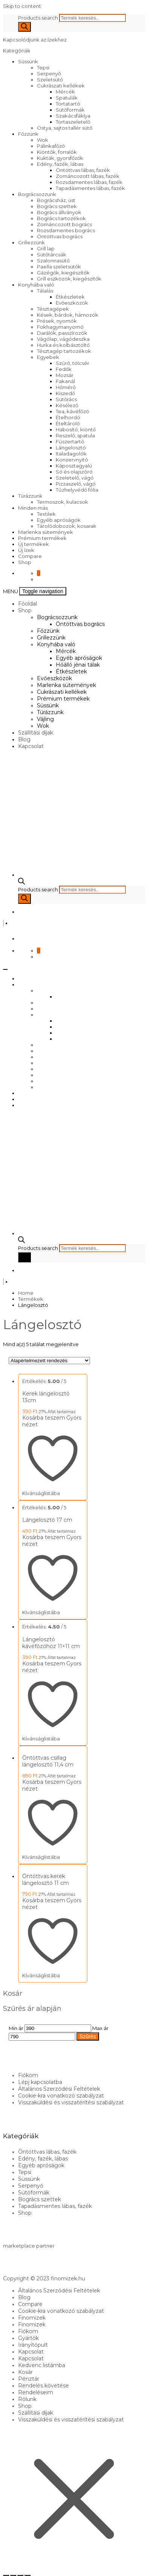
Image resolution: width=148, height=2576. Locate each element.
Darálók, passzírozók (62, 333)
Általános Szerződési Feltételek (59, 2088)
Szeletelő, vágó (75, 478)
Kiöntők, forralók (57, 152)
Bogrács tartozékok (61, 218)
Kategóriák (17, 51)
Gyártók (28, 2338)
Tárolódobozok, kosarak (66, 526)
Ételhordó (68, 417)
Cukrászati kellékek (61, 86)
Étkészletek (70, 297)
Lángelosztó (71, 448)
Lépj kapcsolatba (40, 2082)
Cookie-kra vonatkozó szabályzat (61, 2095)
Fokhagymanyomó (60, 327)
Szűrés (87, 2036)
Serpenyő (49, 74)
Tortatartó (68, 104)
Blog (24, 739)
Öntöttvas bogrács (59, 236)
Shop (24, 562)
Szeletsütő (50, 80)
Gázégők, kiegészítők (63, 273)
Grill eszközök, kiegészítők (69, 279)
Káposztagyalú (74, 466)
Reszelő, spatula (75, 435)
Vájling (45, 719)
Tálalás (45, 291)
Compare (30, 556)
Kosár (25, 2372)
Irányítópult (33, 2344)
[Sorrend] (49, 1360)
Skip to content (22, 6)
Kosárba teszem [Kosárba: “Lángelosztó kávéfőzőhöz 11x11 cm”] (43, 1663)
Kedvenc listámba (41, 2365)
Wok (42, 140)
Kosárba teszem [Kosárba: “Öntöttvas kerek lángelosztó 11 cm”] (43, 1900)
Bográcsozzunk (37, 194)
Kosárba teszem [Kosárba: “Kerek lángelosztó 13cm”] (43, 1417)
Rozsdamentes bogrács (66, 230)
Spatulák (67, 98)
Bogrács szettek (57, 206)
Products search (38, 18)
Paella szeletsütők (59, 267)
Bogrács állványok (59, 212)
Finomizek (32, 2317)
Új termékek (33, 544)
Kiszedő (65, 393)
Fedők (64, 369)
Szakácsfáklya (73, 116)
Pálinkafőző (51, 146)
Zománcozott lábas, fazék (87, 176)
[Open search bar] (21, 883)
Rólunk (27, 2399)
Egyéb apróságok (59, 520)
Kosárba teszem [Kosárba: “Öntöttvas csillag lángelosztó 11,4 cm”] (43, 1782)
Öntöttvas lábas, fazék (83, 170)
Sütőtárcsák (51, 254)
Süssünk (28, 61)
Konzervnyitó (72, 460)
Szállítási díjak (35, 732)
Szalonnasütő (53, 261)
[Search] (24, 27)
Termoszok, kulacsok (62, 502)
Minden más (33, 508)
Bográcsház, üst (56, 200)
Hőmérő (66, 387)
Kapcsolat (31, 746)
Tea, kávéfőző (72, 411)
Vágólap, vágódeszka (63, 339)
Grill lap (46, 248)
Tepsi (43, 67)
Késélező (67, 405)
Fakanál (65, 381)
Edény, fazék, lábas (60, 164)
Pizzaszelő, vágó (76, 484)
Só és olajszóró (74, 472)
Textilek (46, 514)
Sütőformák (70, 110)
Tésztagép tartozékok (64, 351)
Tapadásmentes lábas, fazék (90, 188)
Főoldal (27, 603)
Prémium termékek (42, 538)
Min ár (16, 2028)
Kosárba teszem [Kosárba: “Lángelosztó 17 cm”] (43, 1537)
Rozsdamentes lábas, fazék (89, 182)
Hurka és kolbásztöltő (63, 345)
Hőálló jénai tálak (78, 664)
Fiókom (28, 2075)
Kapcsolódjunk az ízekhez (35, 40)
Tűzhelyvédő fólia (77, 490)
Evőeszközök (72, 303)
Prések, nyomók (57, 321)
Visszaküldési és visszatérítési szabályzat (71, 2102)
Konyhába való (36, 285)
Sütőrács (66, 399)
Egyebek (48, 357)
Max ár (100, 2028)
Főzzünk (28, 134)
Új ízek (26, 550)
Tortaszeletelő (73, 122)
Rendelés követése (43, 2385)
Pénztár (28, 2378)
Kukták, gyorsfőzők (60, 158)
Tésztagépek (53, 309)
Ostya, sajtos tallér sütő (64, 128)
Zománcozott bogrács (64, 224)
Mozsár (64, 375)
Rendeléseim (35, 2392)
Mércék (65, 92)
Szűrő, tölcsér (72, 363)
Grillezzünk (31, 242)
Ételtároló (68, 423)
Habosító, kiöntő (76, 429)
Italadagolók (71, 454)
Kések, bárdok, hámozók (67, 315)
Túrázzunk (30, 496)
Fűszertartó (70, 442)
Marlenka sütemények (45, 532)
